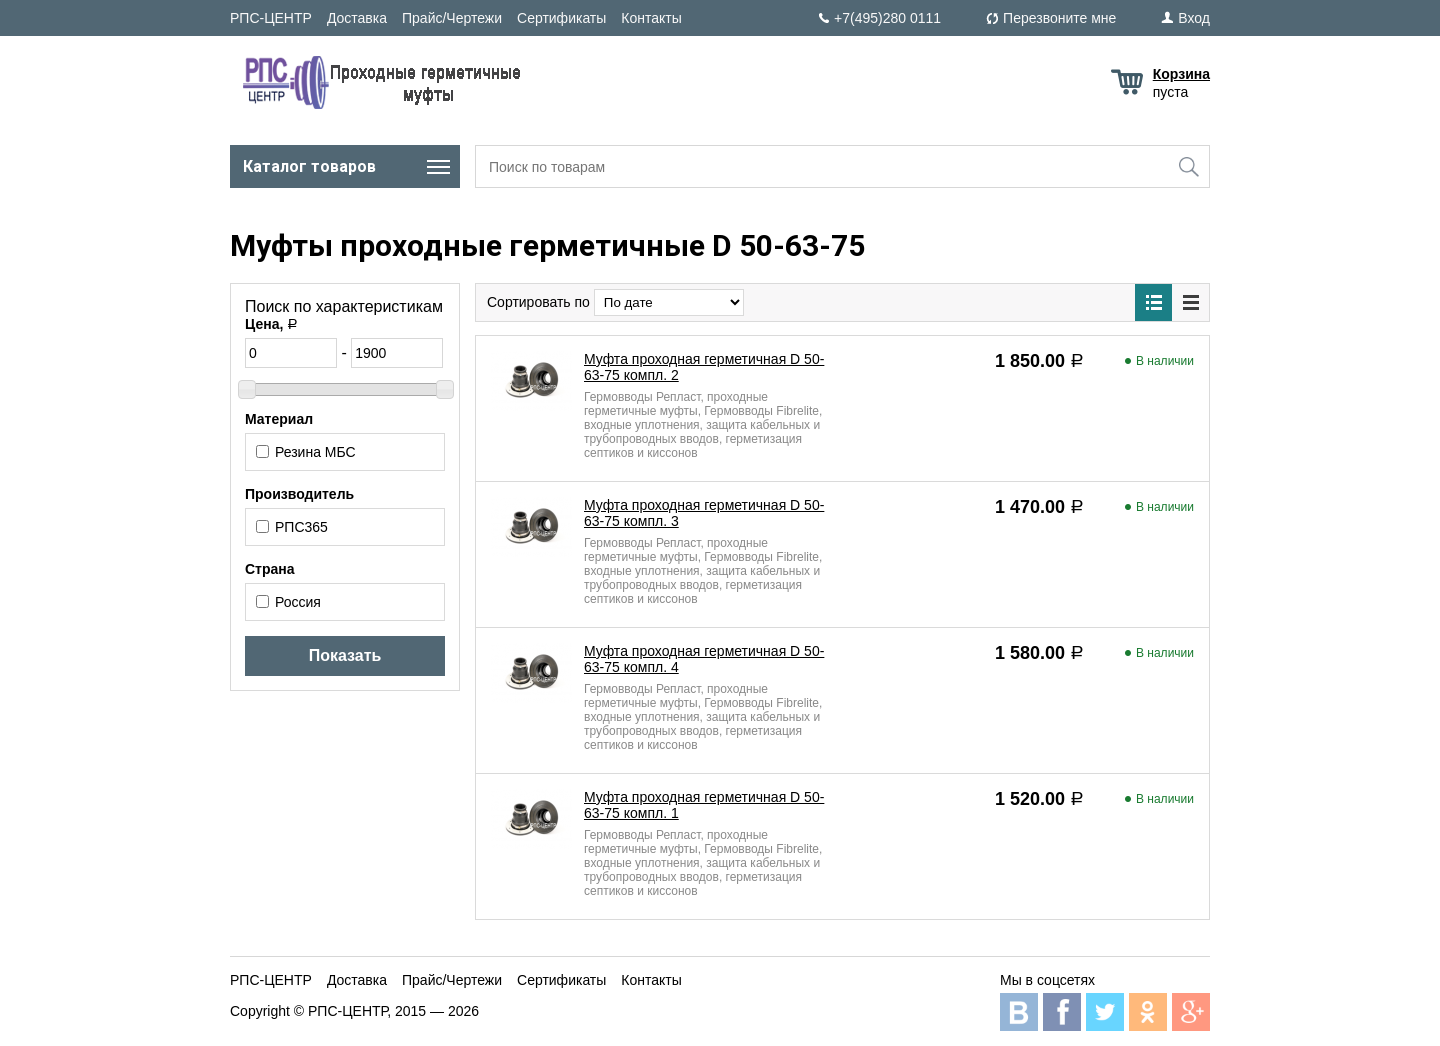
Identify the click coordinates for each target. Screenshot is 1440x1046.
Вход (1194, 18)
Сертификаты (561, 18)
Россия (288, 602)
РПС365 (292, 527)
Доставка (357, 18)
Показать (345, 655)
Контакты (651, 18)
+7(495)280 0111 (887, 18)
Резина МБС (306, 452)
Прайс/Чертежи (452, 18)
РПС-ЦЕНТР (271, 18)
